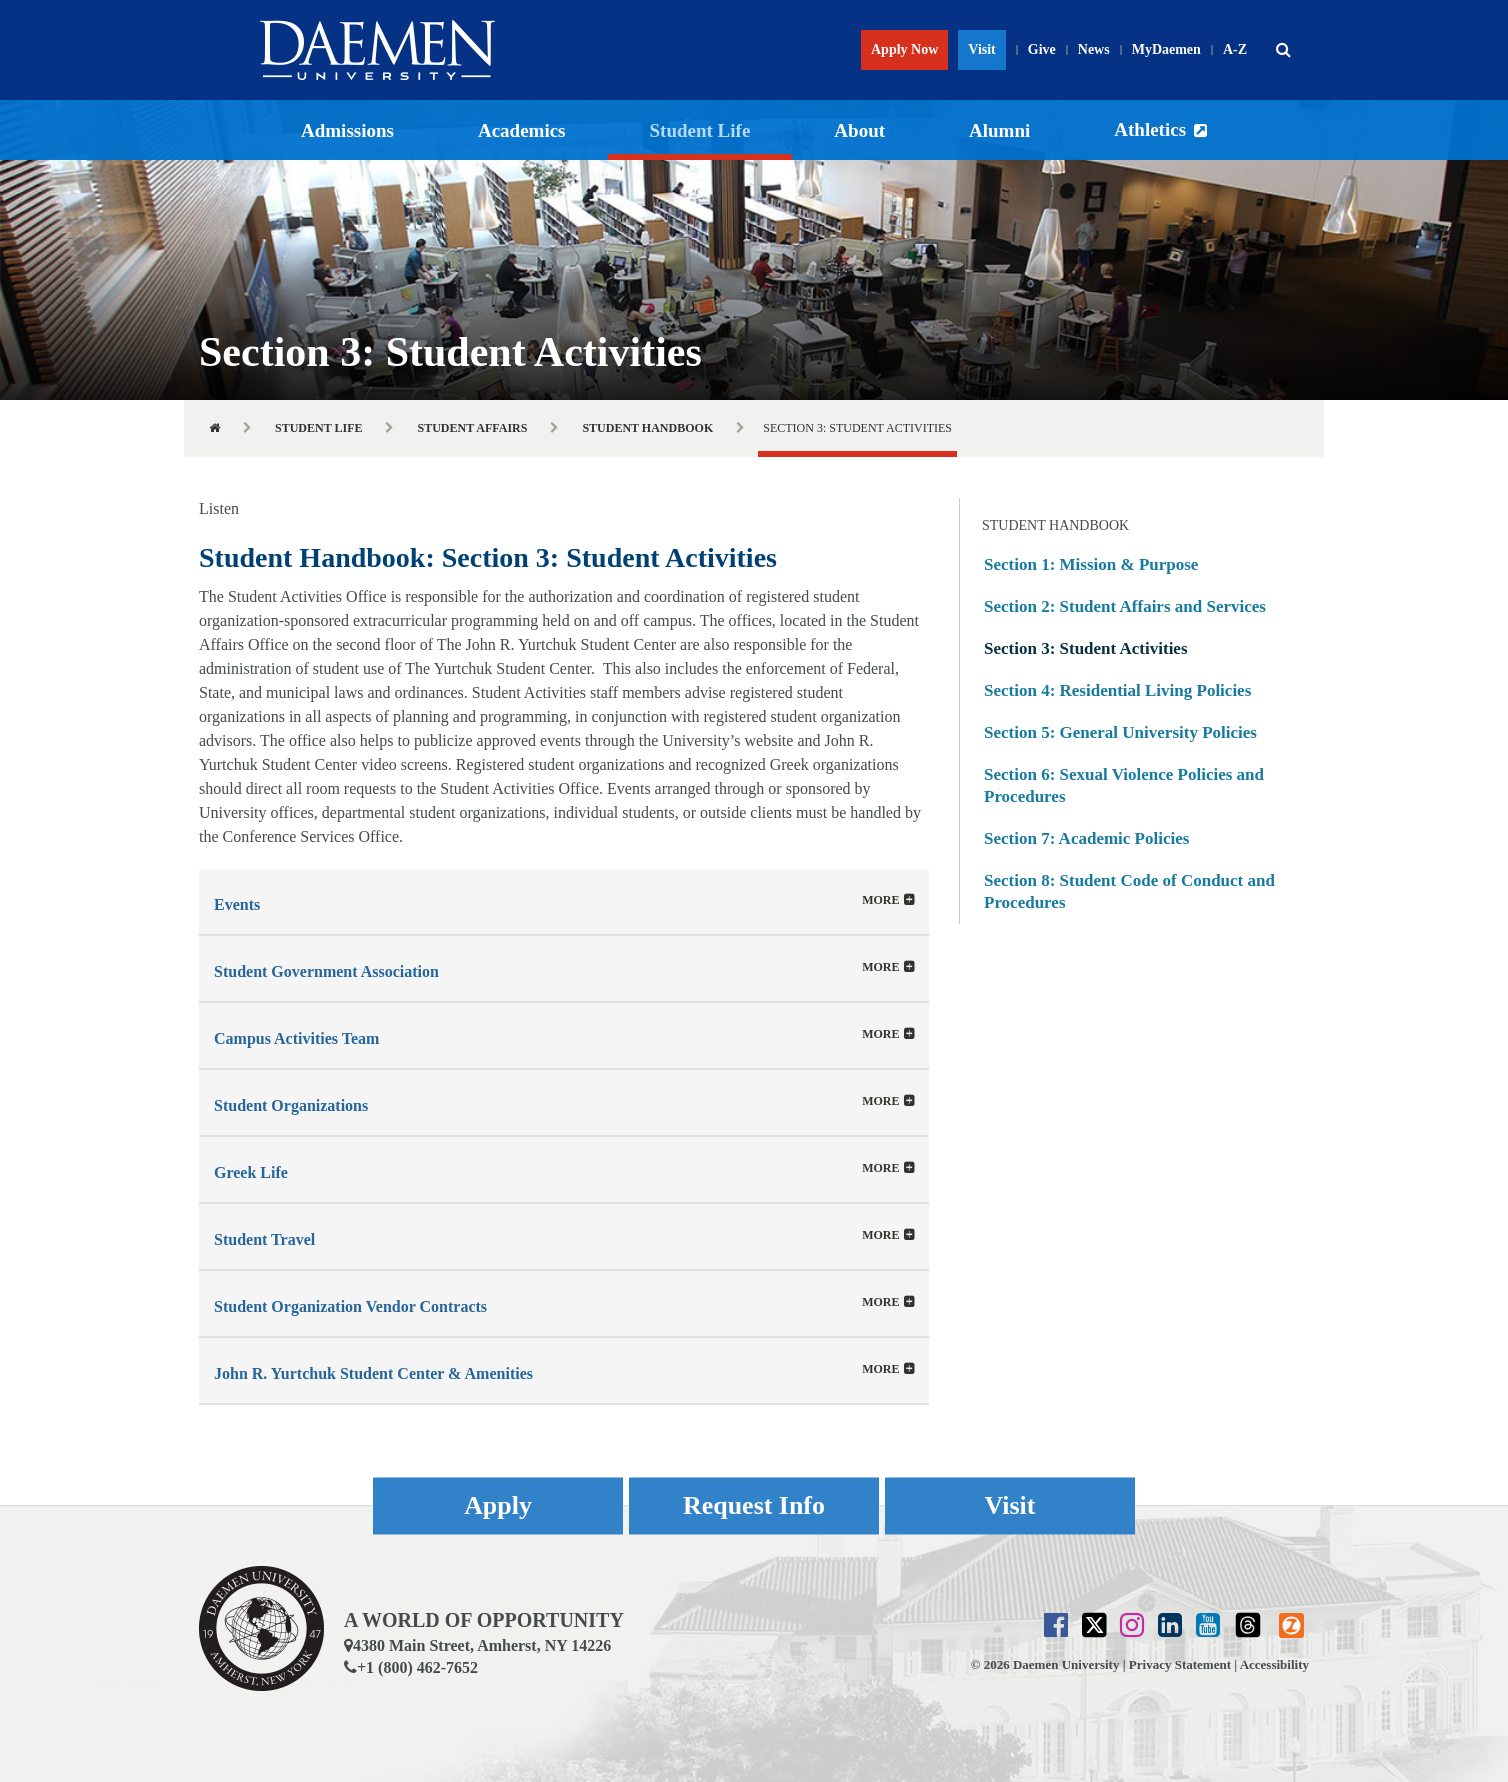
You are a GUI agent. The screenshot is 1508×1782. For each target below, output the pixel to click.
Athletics (1150, 129)
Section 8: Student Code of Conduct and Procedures (1129, 891)
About (859, 130)
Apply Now (904, 49)
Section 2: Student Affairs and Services (1125, 606)
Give (1042, 49)
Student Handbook (647, 428)
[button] (1283, 50)
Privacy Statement (1180, 1664)
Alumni (999, 130)
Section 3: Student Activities (1086, 648)
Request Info (754, 1505)
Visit (981, 49)
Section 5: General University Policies (1120, 732)
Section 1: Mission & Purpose (1091, 564)
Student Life (700, 130)
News (1094, 49)
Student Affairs (472, 428)
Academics (522, 130)
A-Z (1235, 49)
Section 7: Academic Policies (1086, 838)
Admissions (347, 130)
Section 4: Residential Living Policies (1117, 690)
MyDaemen (1166, 49)
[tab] (564, 901)
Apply (498, 1505)
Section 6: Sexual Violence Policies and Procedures (1124, 785)
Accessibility (1274, 1664)
